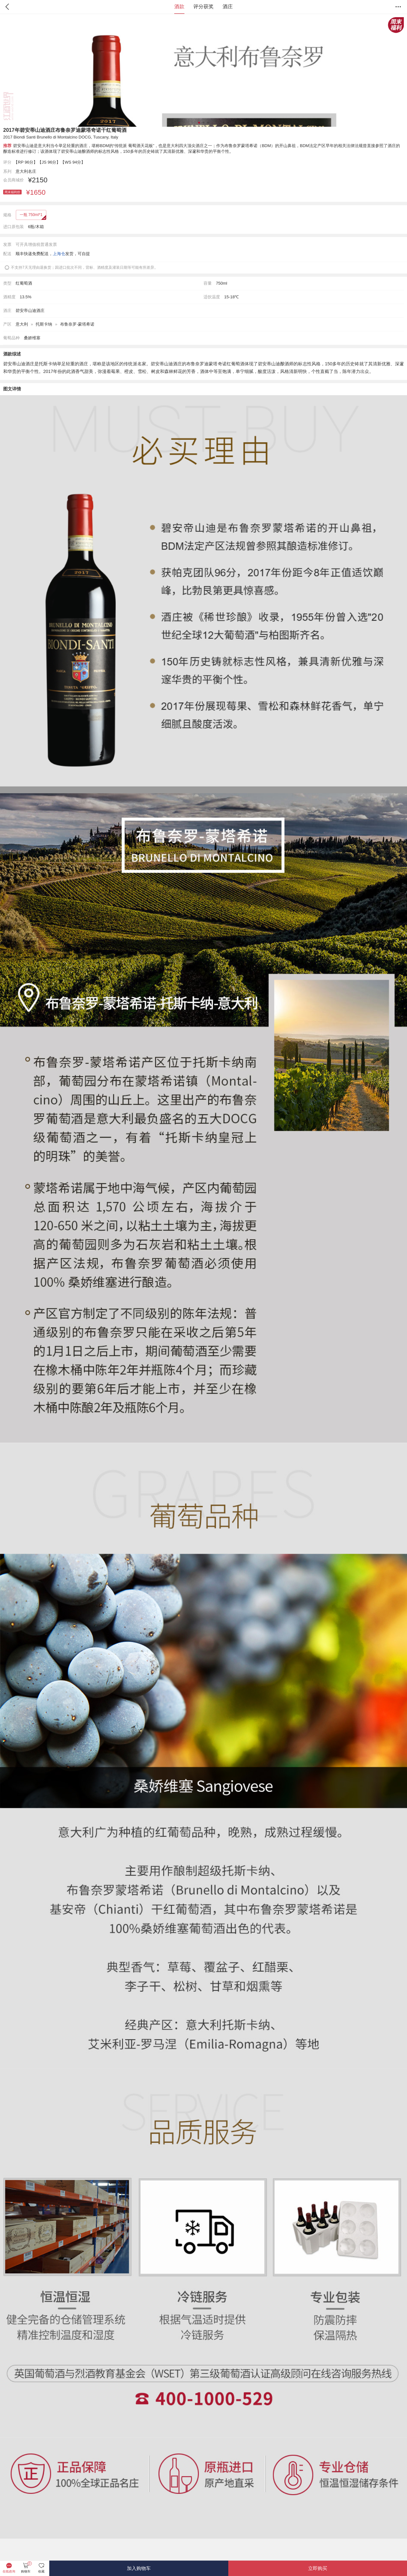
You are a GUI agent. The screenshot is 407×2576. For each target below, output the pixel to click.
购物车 (26, 2568)
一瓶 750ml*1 (31, 215)
